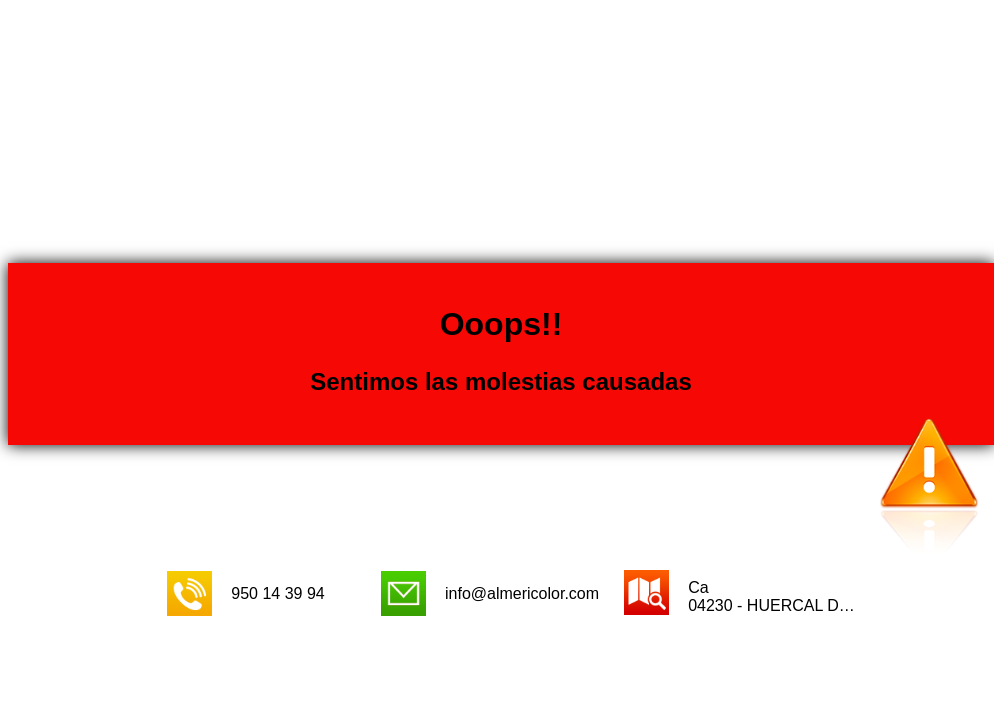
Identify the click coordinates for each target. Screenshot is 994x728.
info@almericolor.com (522, 593)
